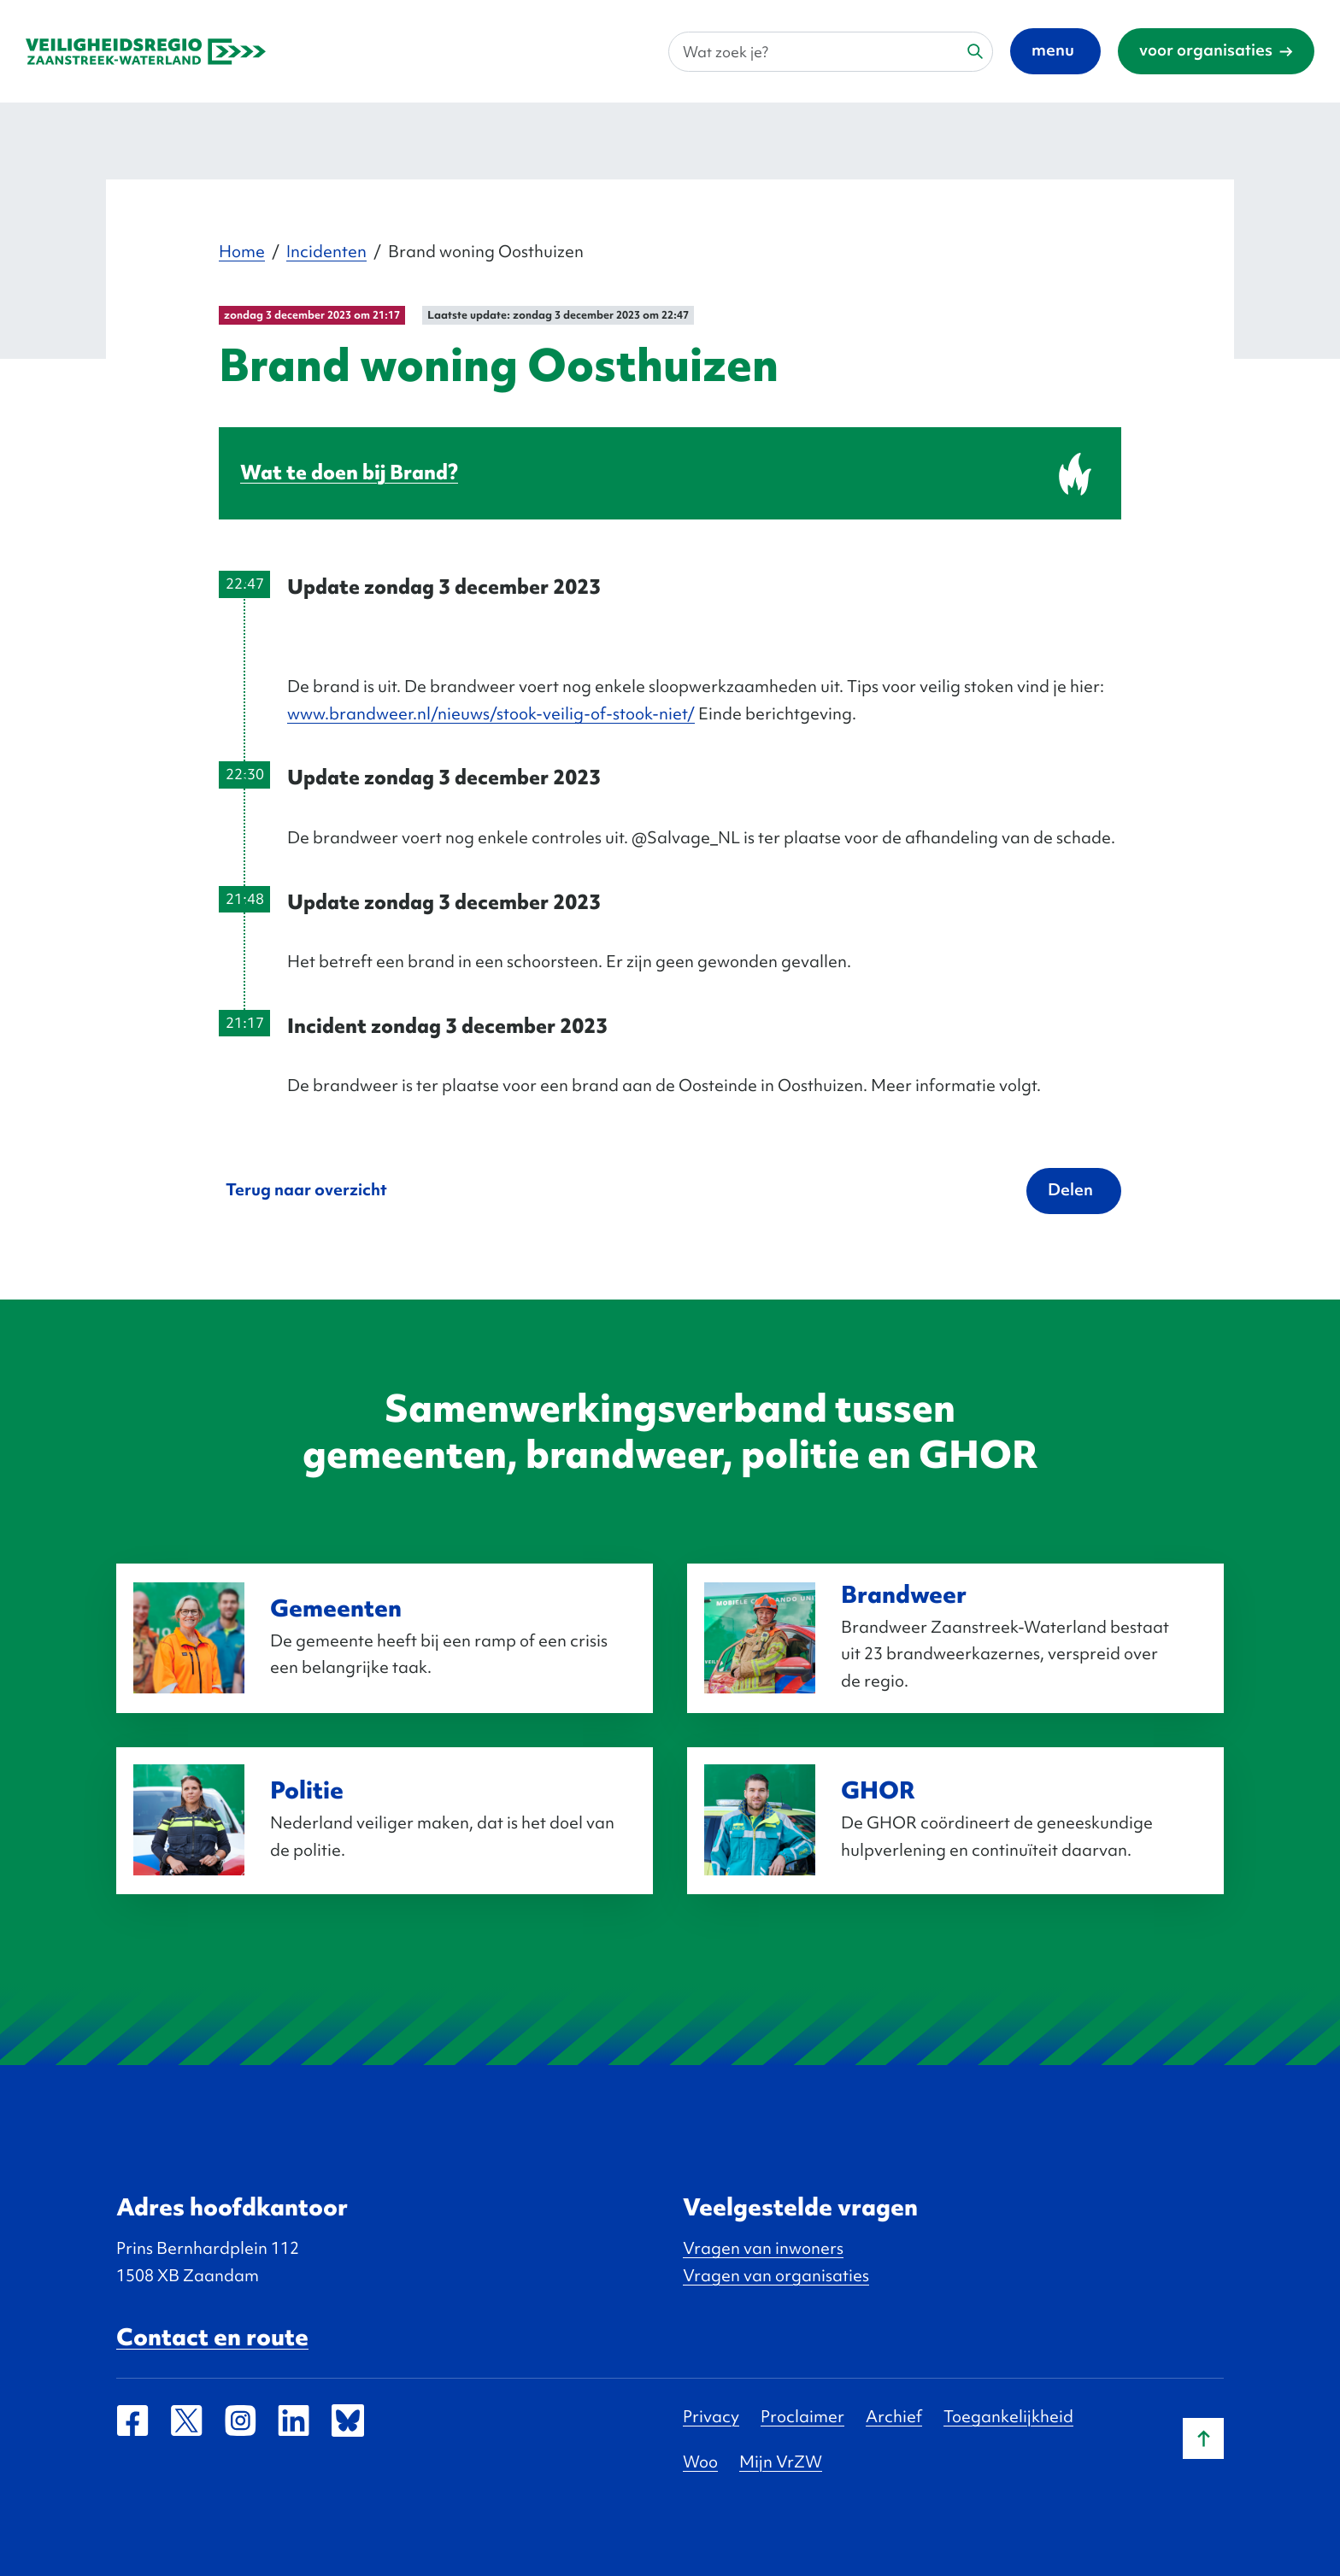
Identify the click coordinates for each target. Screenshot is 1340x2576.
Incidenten (326, 251)
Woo (700, 2461)
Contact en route (212, 2337)
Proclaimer (802, 2416)
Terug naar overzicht (306, 1189)
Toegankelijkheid (1008, 2416)
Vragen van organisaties (776, 2275)
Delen (1070, 1189)
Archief (894, 2416)
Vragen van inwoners (763, 2248)
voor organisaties (1205, 49)
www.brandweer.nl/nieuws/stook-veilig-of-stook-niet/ (491, 713)
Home (242, 251)
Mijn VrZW (780, 2461)
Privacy (711, 2416)
